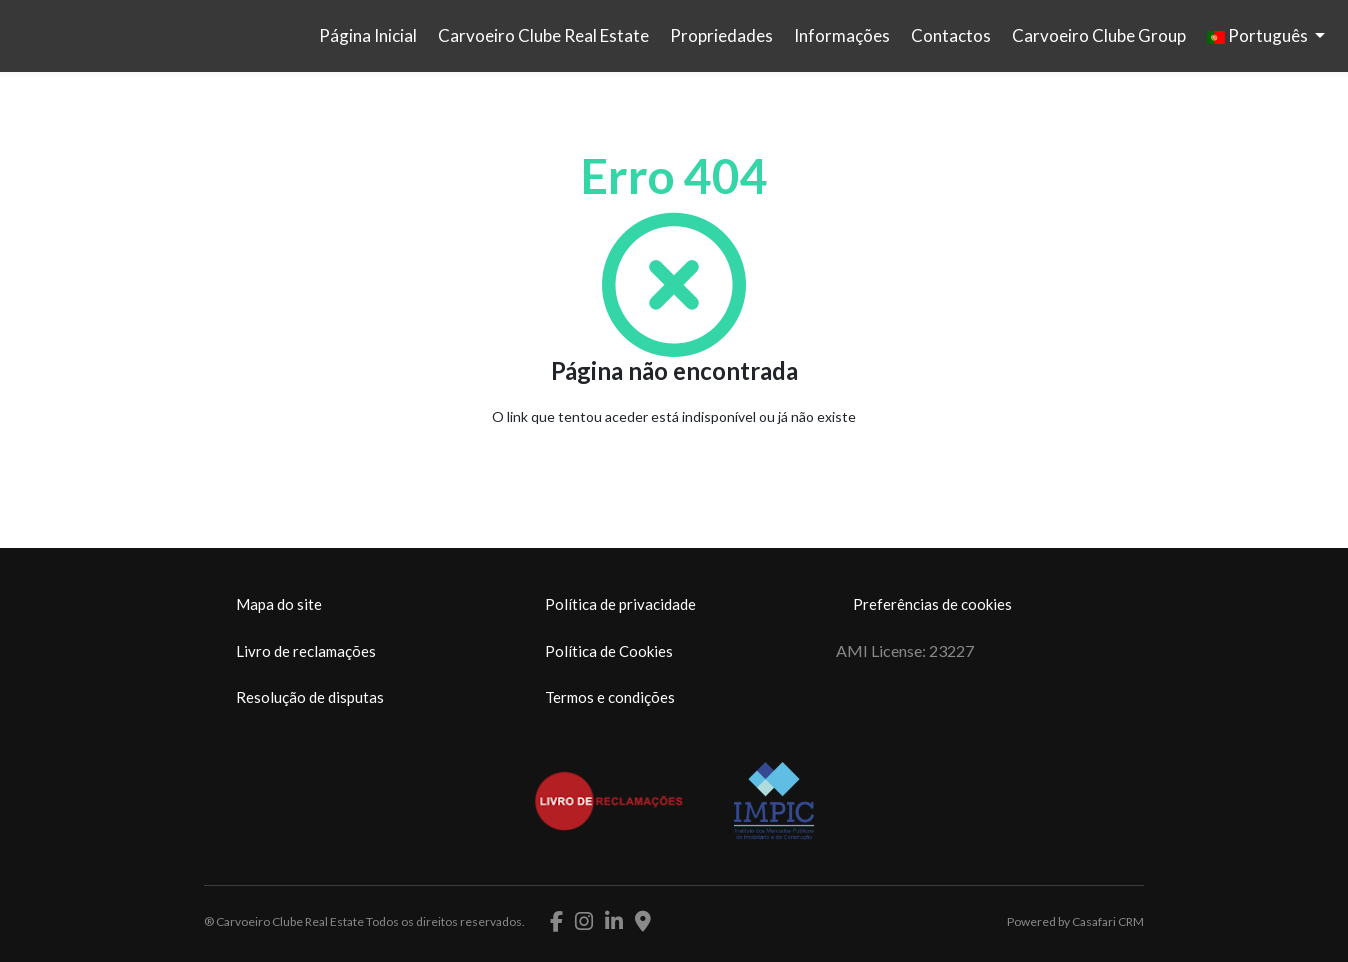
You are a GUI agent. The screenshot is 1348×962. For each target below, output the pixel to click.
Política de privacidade (620, 604)
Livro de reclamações (306, 651)
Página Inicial (368, 35)
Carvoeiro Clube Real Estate (543, 35)
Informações (842, 35)
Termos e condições (610, 697)
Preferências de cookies (932, 604)
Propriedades (721, 35)
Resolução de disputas (310, 697)
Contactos (951, 35)
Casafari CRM (1108, 921)
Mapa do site (279, 604)
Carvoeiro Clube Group (1099, 35)
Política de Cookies (609, 651)
